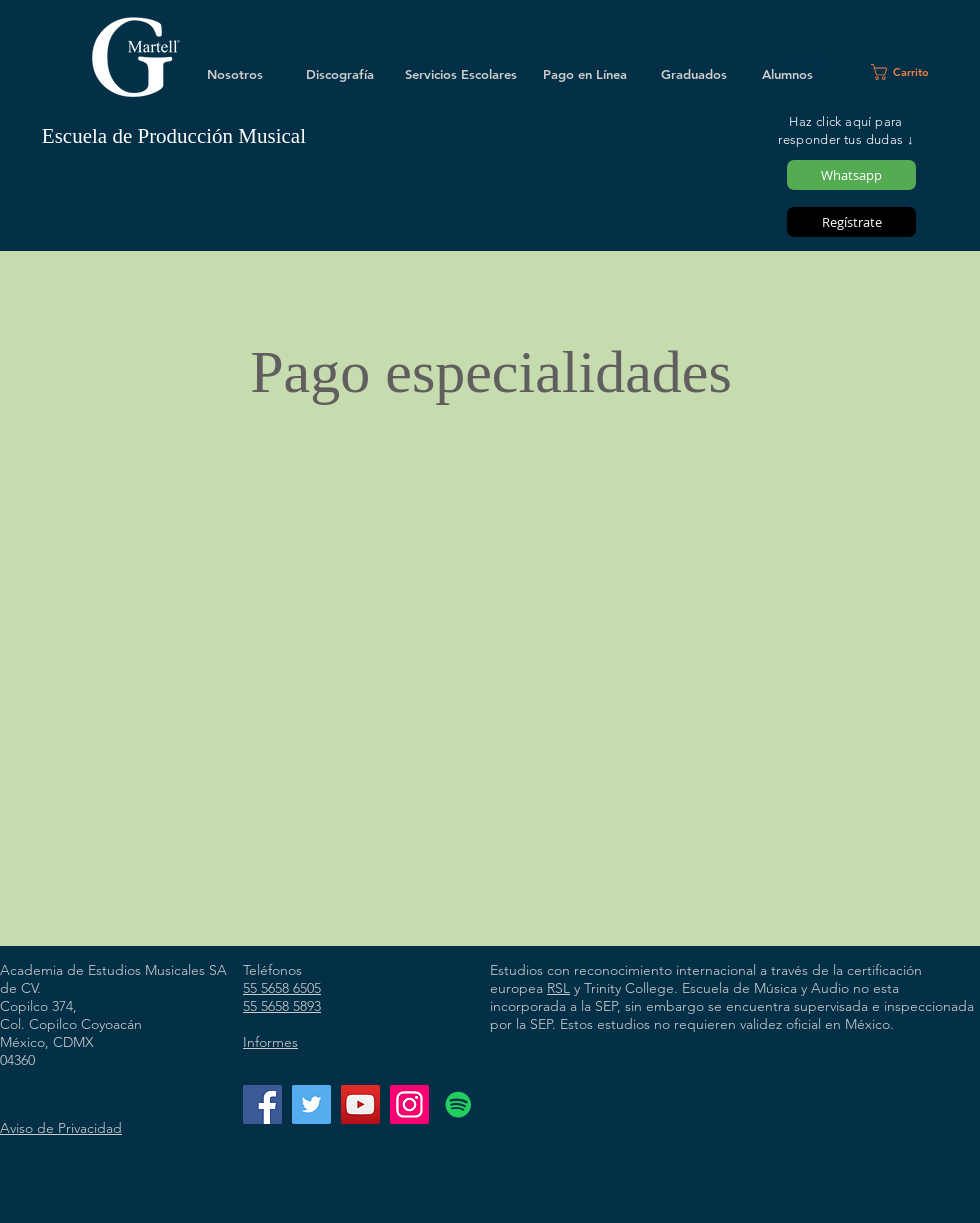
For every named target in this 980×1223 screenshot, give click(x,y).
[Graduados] (694, 74)
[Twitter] (311, 1104)
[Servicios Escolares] (461, 74)
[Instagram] (409, 1104)
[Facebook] (262, 1104)
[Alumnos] (787, 74)
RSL (558, 988)
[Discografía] (340, 74)
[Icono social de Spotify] (458, 1104)
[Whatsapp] (851, 175)
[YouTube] (360, 1104)
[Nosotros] (235, 74)
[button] (908, 72)
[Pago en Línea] (585, 74)
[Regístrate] (851, 222)
